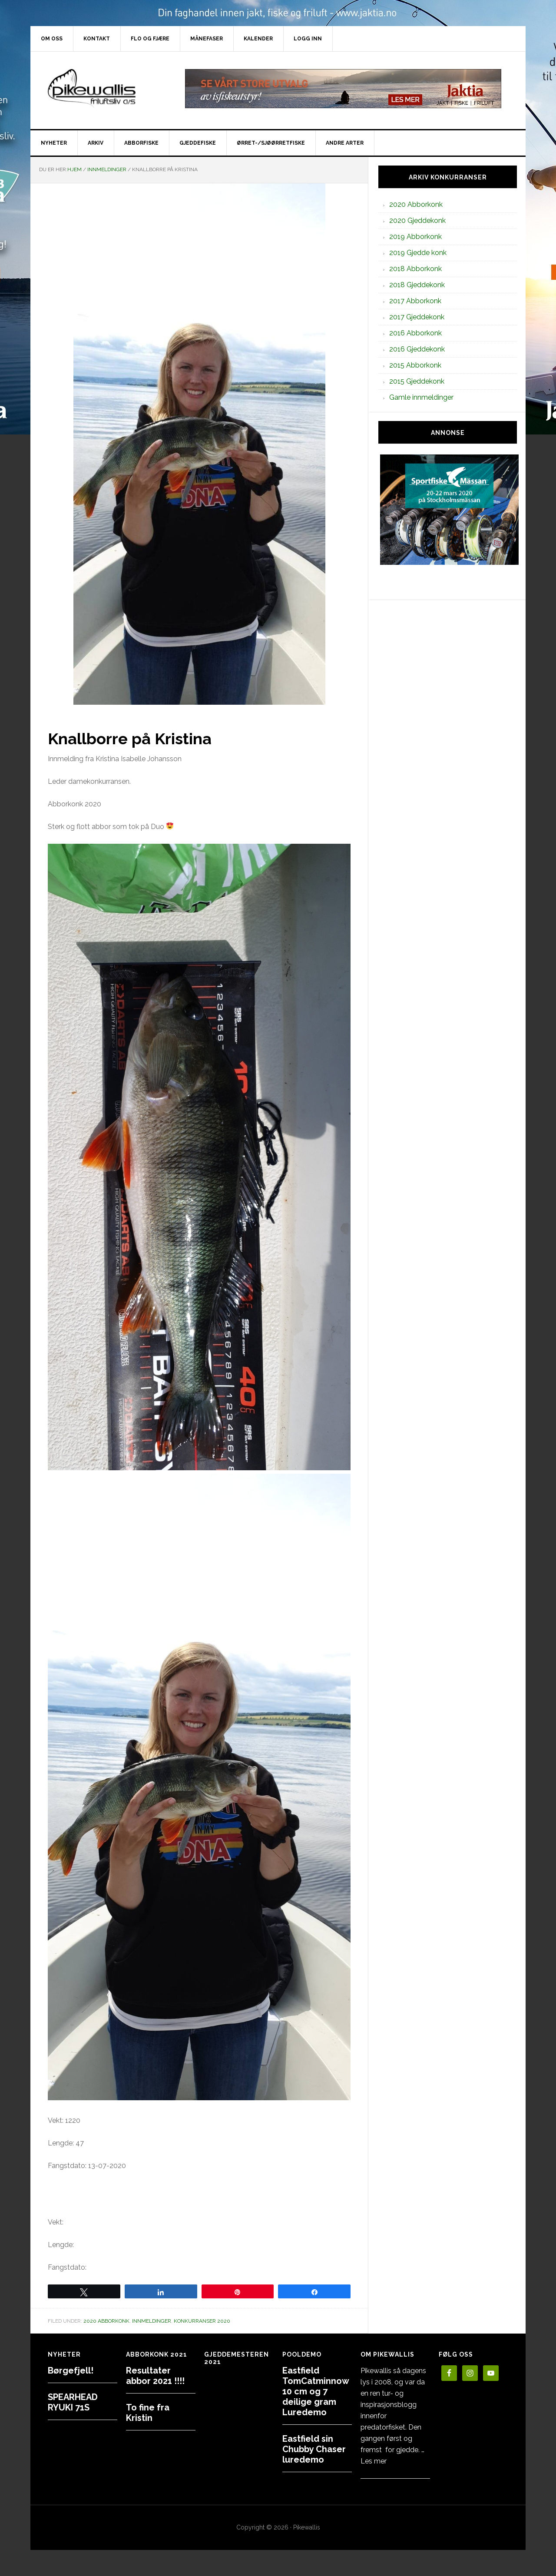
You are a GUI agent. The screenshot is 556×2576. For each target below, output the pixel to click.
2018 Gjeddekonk (417, 285)
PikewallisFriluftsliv (104, 88)
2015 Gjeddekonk (416, 381)
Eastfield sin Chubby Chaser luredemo (314, 2449)
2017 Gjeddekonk (416, 317)
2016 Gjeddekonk (417, 349)
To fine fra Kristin (147, 2412)
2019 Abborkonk (415, 236)
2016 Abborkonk (415, 333)
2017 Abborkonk (415, 301)
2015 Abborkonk (415, 365)
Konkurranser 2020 (202, 2321)
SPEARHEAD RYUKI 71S (73, 2402)
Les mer (374, 2461)
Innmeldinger (151, 2321)
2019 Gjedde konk (418, 253)
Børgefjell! (70, 2370)
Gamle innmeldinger (421, 397)
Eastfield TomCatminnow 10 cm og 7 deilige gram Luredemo (315, 2391)
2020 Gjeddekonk (417, 220)
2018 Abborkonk (415, 269)
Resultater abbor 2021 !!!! (155, 2375)
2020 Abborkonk (106, 2321)
